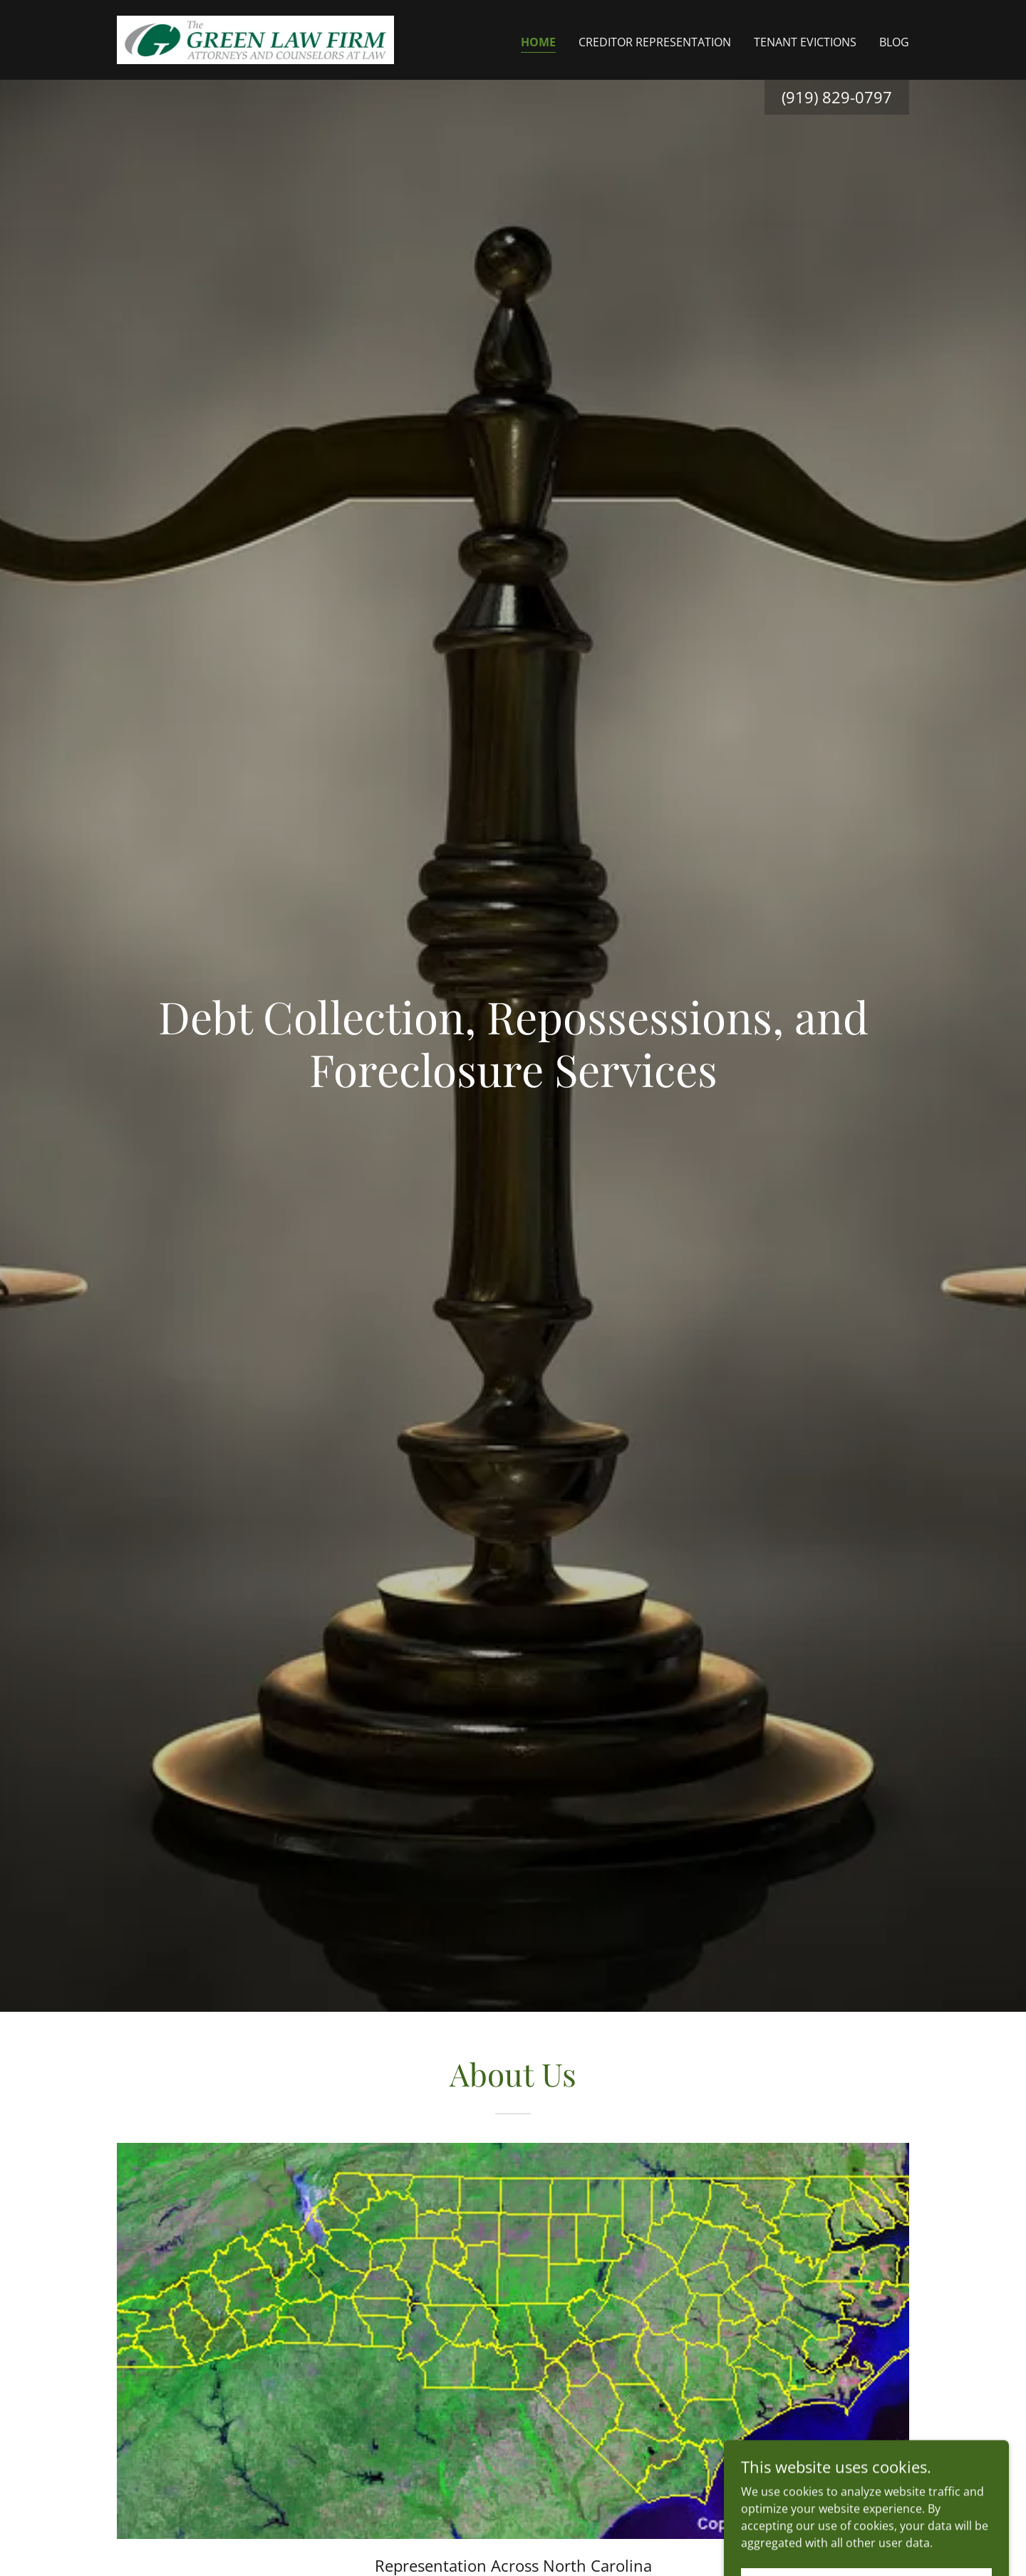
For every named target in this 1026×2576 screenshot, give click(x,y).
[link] (255, 38)
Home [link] (538, 42)
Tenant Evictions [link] (805, 42)
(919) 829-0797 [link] (837, 97)
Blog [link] (894, 42)
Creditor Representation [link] (655, 42)
